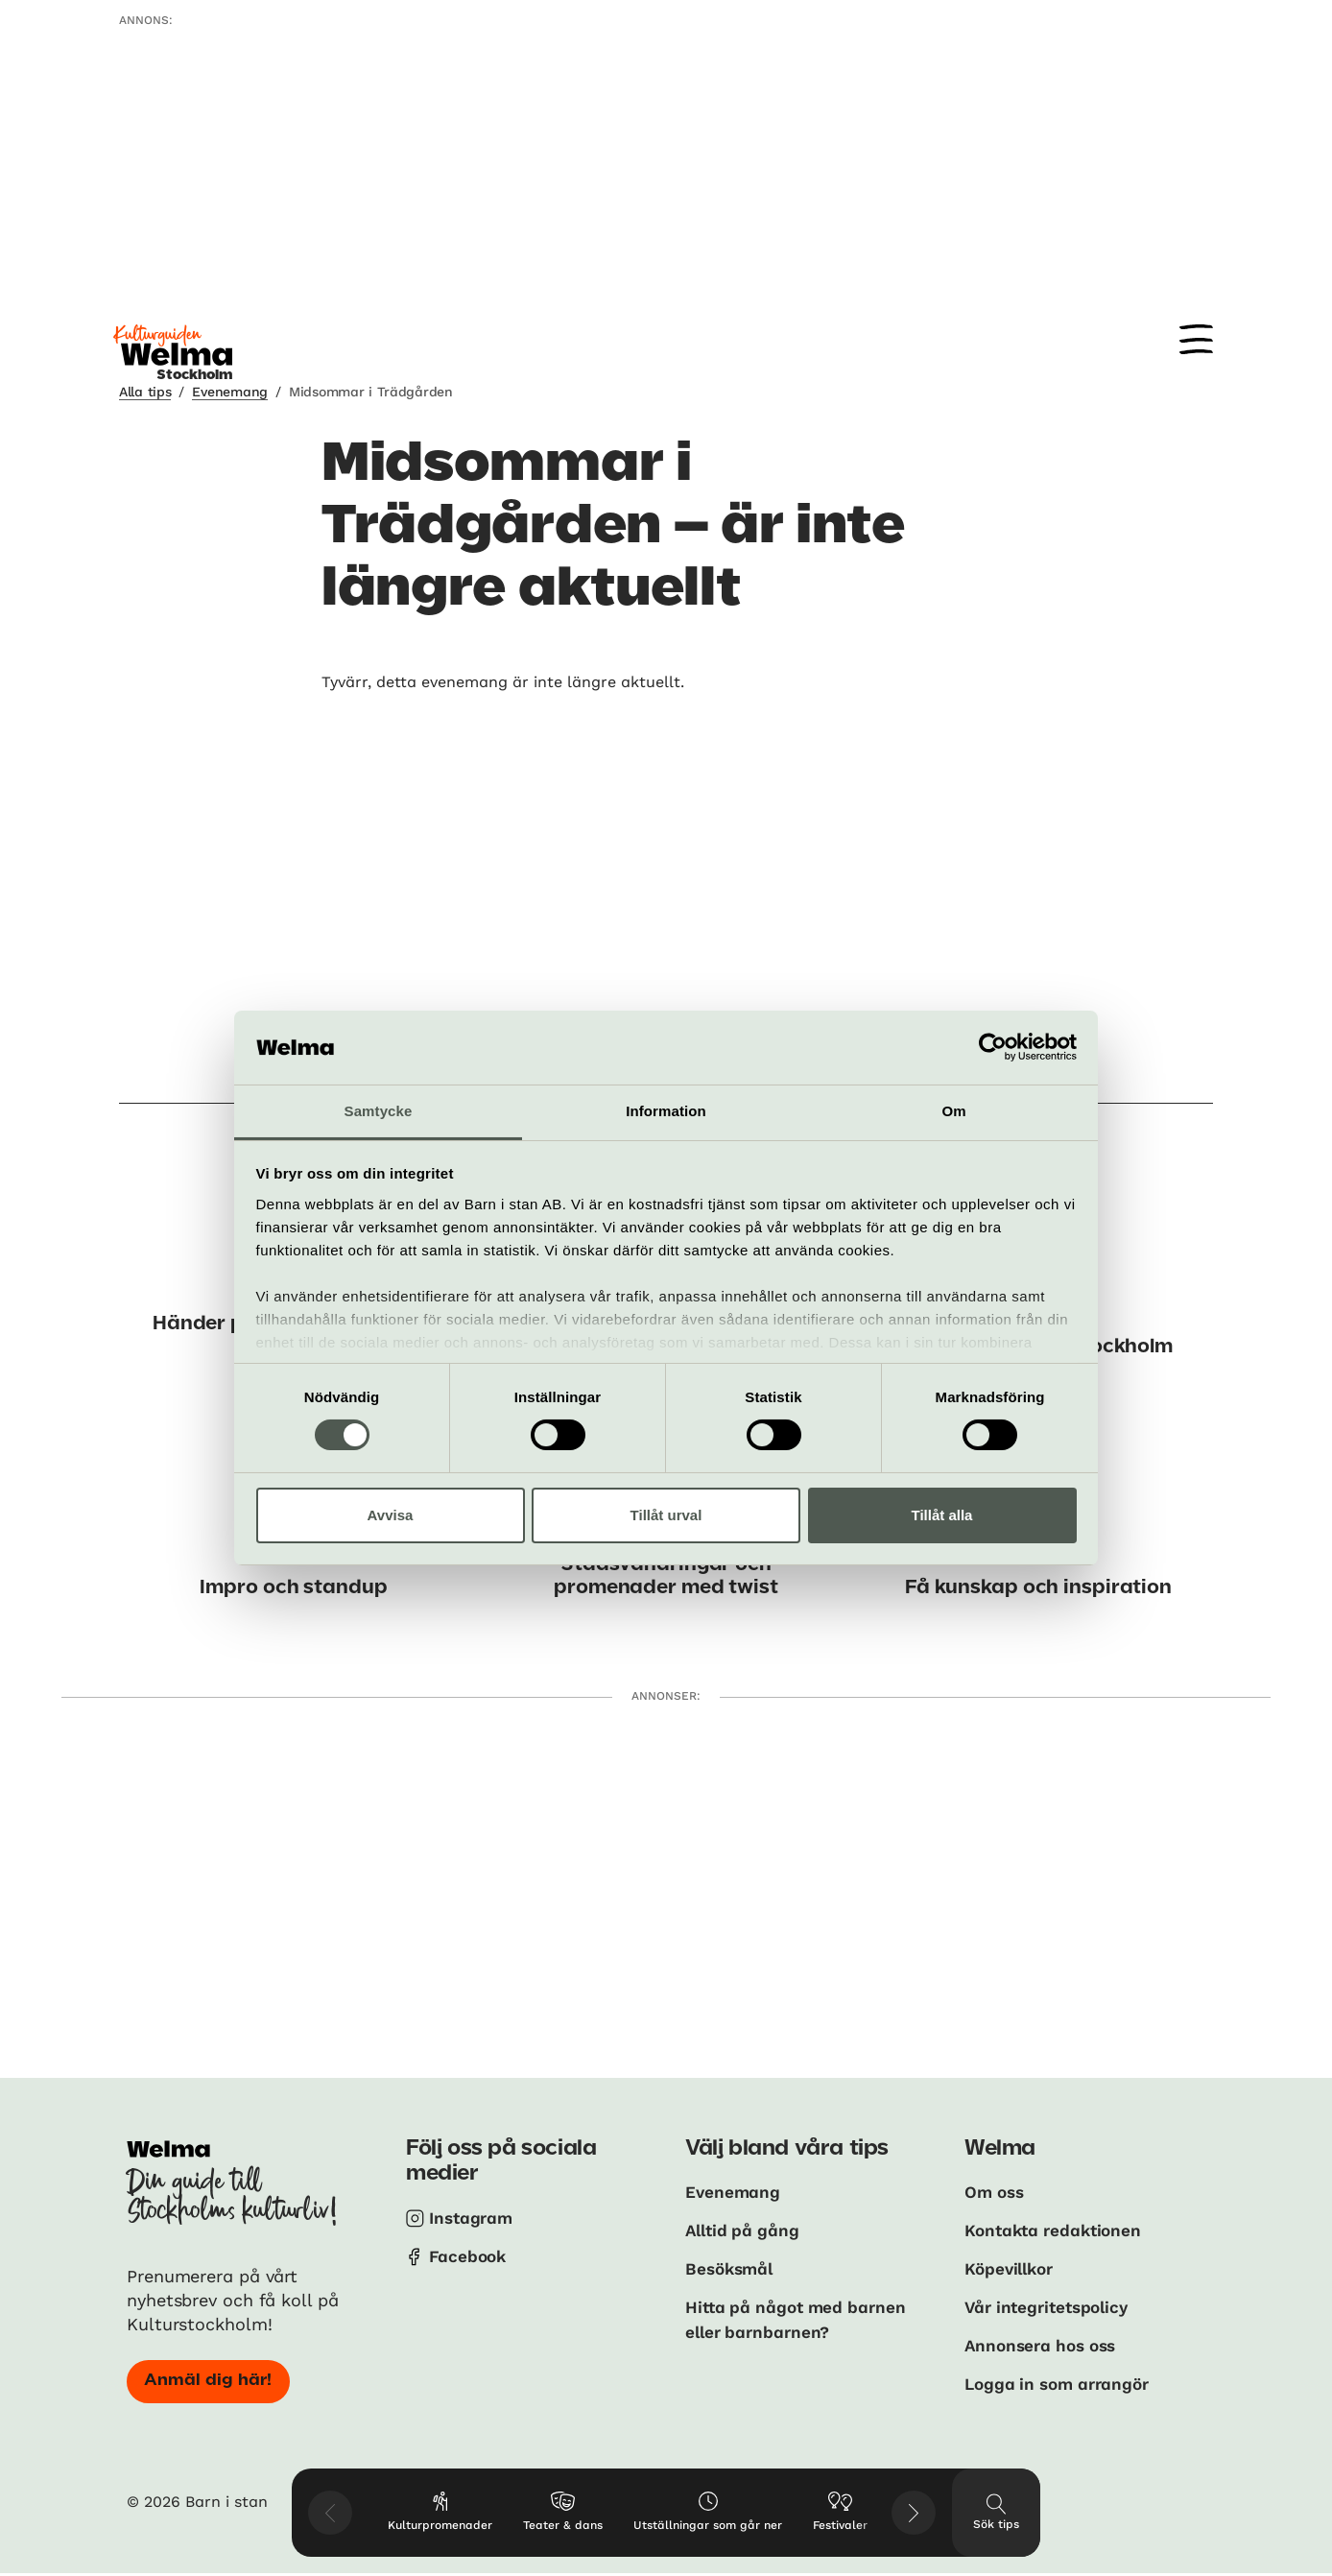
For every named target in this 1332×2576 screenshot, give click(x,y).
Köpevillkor (1011, 2267)
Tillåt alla (942, 1515)
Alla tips (145, 391)
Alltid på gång (745, 2229)
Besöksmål (731, 2267)
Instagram (473, 2217)
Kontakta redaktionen (1057, 2229)
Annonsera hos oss (1045, 2342)
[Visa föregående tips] (330, 2513)
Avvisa (391, 1515)
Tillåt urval (666, 1515)
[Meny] (1196, 339)
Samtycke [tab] (379, 1111)
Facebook (469, 2255)
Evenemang (229, 391)
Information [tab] (666, 1111)
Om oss (996, 2192)
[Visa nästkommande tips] (914, 2513)
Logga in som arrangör (1062, 2380)
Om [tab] (953, 1111)
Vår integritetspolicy (1051, 2305)
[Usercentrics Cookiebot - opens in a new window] (993, 1047)
